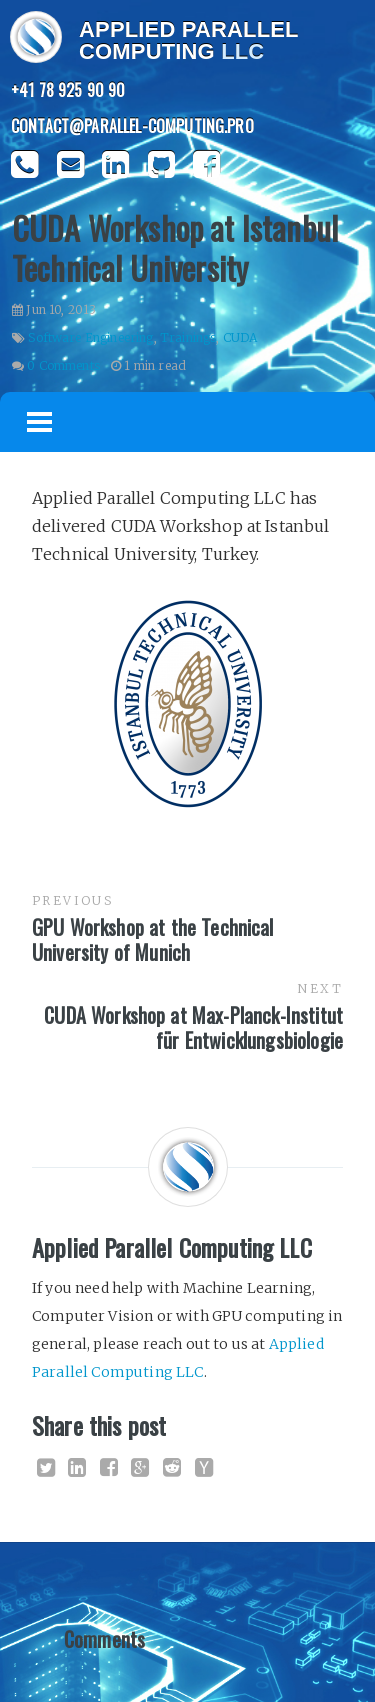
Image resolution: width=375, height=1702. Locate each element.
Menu (40, 422)
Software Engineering (90, 337)
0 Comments (63, 365)
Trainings (188, 337)
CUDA (240, 337)
